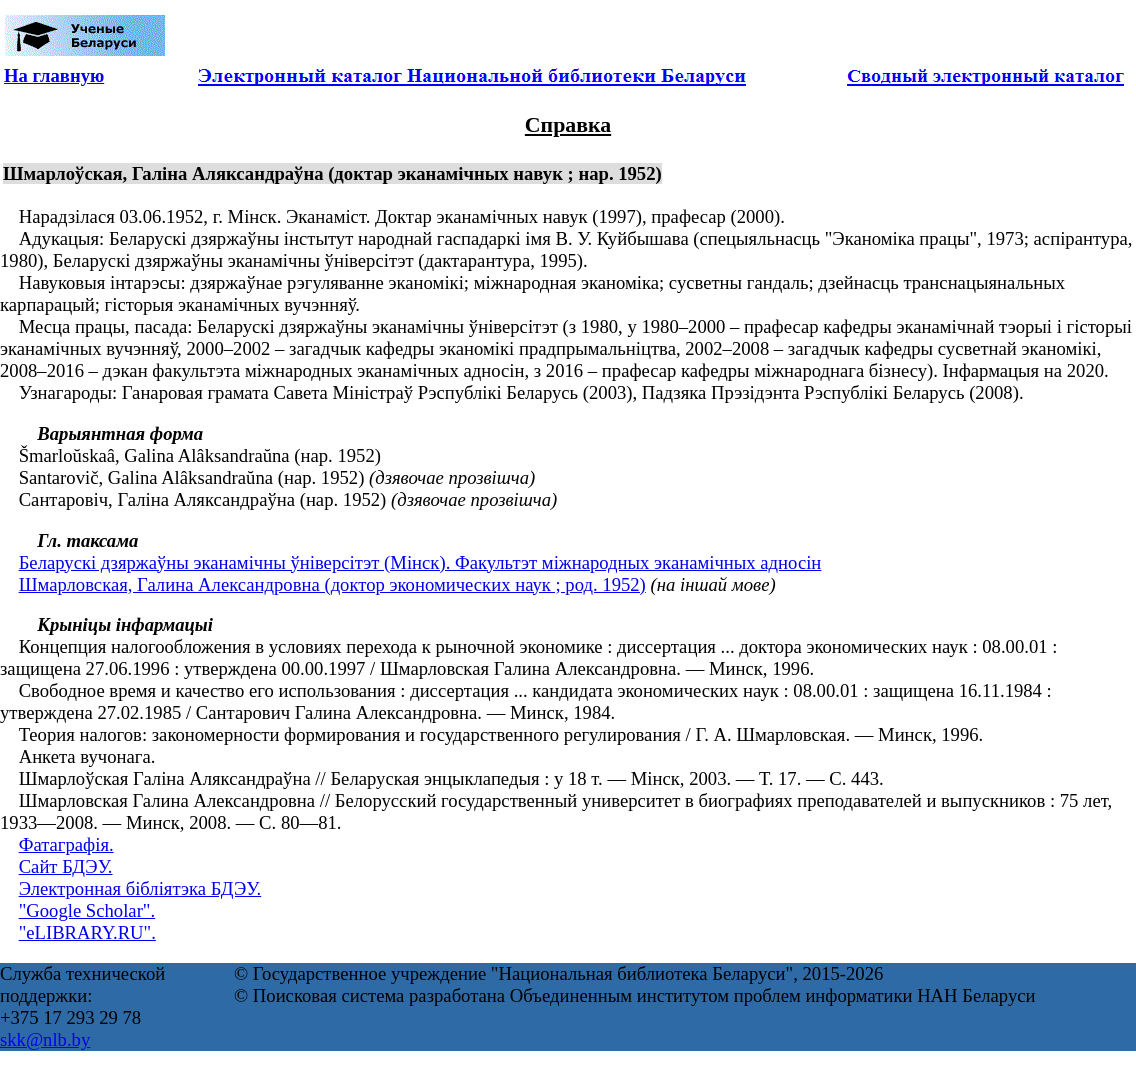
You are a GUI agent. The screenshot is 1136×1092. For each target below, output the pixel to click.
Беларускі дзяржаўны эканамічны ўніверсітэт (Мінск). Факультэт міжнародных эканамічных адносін (420, 562)
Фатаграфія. (66, 844)
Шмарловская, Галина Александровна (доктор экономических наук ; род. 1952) (332, 584)
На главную (54, 75)
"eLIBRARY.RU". (87, 932)
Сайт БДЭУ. (66, 866)
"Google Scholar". (87, 910)
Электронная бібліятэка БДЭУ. (140, 888)
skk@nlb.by (45, 1039)
